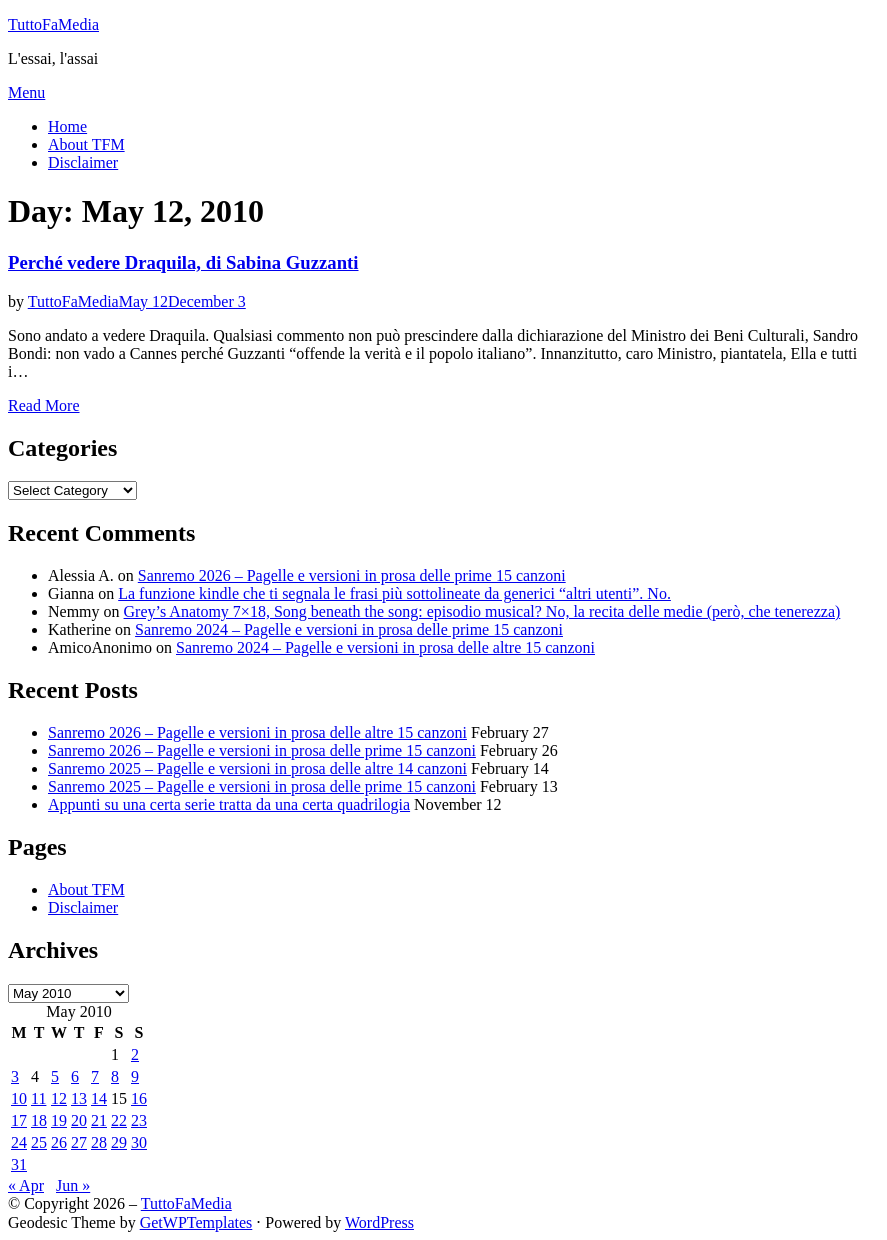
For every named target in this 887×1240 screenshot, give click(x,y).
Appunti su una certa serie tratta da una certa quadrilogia (229, 804)
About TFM (86, 144)
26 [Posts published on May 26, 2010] (59, 1142)
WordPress (379, 1222)
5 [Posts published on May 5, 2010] (55, 1076)
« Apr (26, 1185)
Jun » (73, 1185)
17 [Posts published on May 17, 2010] (19, 1120)
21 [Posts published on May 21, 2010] (99, 1120)
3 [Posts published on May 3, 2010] (15, 1076)
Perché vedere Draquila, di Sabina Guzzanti (183, 262)
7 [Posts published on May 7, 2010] (95, 1076)
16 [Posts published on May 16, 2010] (139, 1098)
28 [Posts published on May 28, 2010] (99, 1142)
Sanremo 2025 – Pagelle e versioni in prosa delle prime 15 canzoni (262, 786)
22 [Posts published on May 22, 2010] (119, 1120)
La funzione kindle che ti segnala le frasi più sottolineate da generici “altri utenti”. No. (394, 593)
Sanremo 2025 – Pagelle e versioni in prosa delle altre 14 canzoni (257, 768)
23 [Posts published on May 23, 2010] (139, 1120)
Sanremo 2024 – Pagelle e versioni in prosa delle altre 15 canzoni (385, 647)
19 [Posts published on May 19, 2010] (59, 1120)
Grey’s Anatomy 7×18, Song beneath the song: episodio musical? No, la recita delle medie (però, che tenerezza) (482, 611)
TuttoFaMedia (53, 24)
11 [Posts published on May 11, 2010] (38, 1098)
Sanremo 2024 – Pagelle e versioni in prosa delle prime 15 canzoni (349, 629)
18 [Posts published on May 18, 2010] (39, 1120)
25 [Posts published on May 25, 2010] (39, 1142)
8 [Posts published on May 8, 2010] (115, 1076)
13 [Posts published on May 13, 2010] (79, 1098)
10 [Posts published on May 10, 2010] (19, 1098)
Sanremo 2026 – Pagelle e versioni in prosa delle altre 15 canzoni (257, 732)
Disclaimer (83, 162)
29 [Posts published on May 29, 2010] (119, 1142)
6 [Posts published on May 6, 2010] (75, 1076)
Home (67, 126)
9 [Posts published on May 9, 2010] (135, 1076)
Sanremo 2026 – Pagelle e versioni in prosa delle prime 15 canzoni (352, 575)
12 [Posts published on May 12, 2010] (59, 1098)
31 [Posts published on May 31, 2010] (19, 1164)
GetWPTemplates (196, 1222)
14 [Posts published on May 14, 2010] (99, 1098)
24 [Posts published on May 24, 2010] (19, 1142)
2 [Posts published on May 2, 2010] (135, 1054)
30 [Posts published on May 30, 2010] (139, 1142)
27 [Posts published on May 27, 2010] (79, 1142)
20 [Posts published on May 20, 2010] (79, 1120)
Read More (44, 405)
